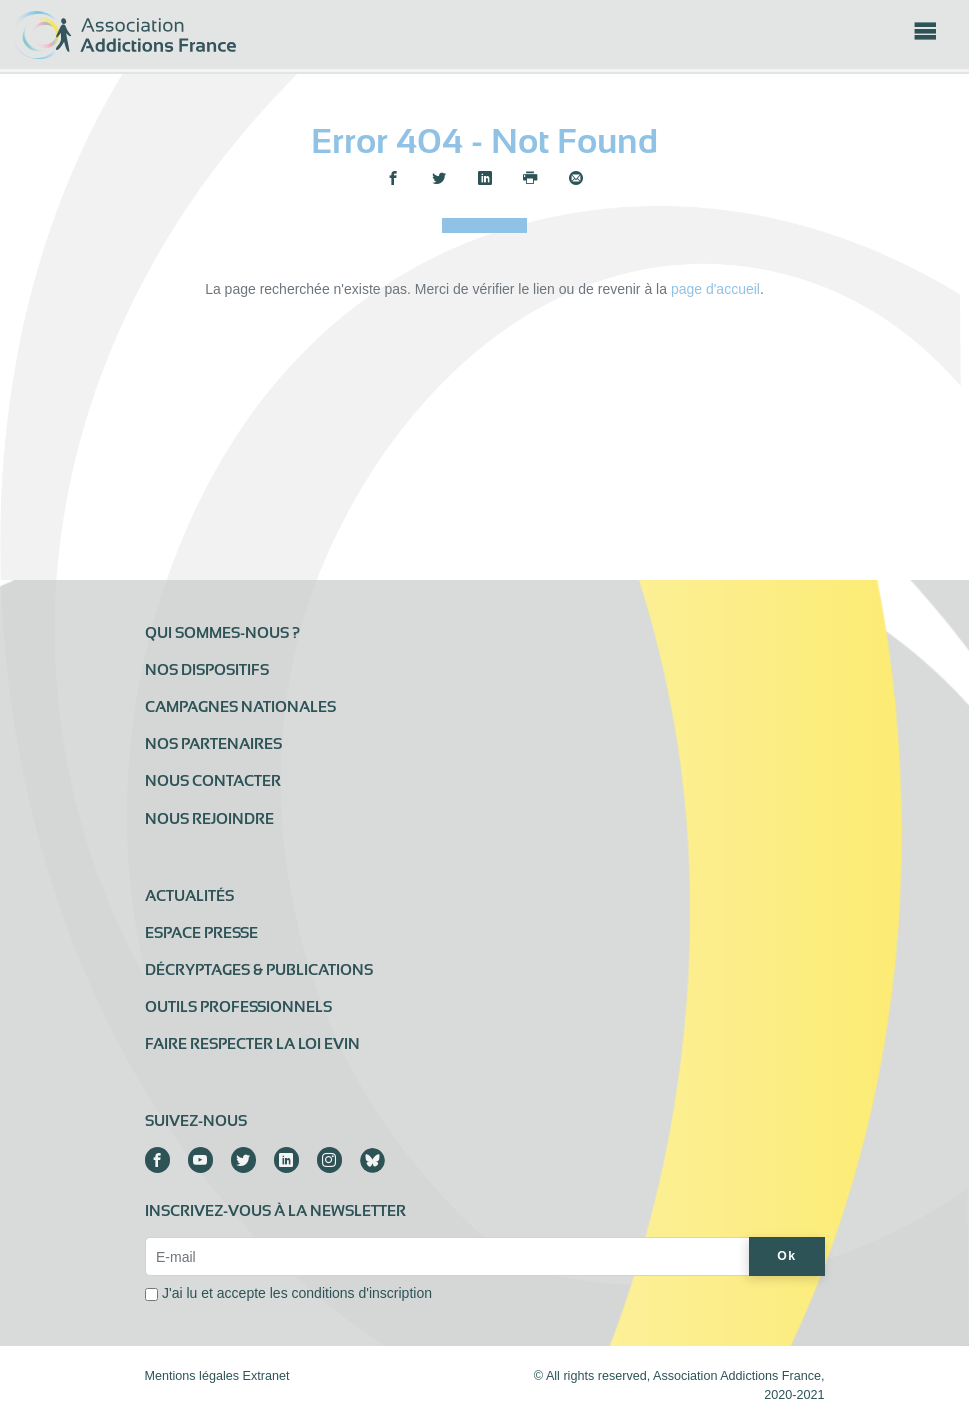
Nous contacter (213, 781)
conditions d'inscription (362, 1293)
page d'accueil (715, 289)
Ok (786, 1256)
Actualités (189, 896)
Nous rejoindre (209, 819)
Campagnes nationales (240, 707)
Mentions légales (192, 1376)
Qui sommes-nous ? (222, 633)
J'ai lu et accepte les (297, 1293)
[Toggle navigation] (925, 37)
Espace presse (201, 933)
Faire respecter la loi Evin (252, 1044)
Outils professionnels (238, 1007)
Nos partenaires (213, 744)
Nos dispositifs (207, 670)
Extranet (266, 1376)
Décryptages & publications (259, 970)
